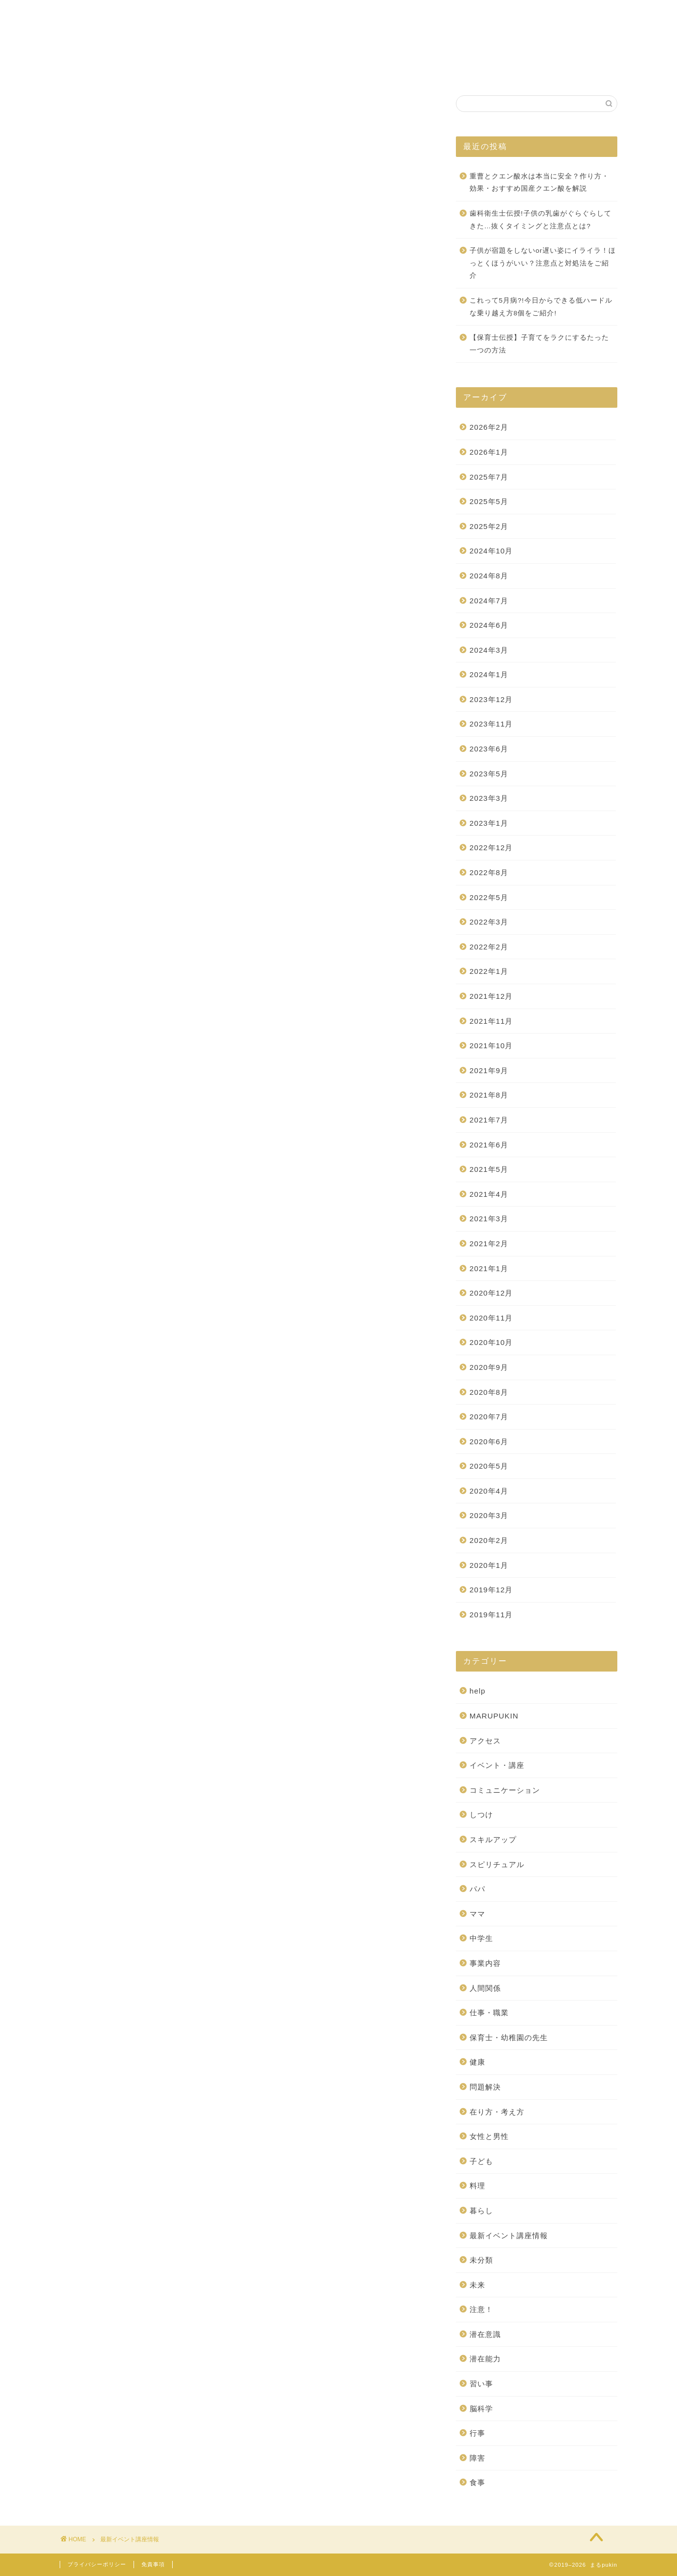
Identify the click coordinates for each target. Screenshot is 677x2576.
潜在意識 (485, 2334)
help (478, 1691)
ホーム (219, 70)
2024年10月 (491, 551)
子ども (481, 2161)
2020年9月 (489, 1367)
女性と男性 (489, 2137)
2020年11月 (491, 1318)
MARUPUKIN (494, 1716)
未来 (477, 2285)
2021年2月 (489, 1244)
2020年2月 (489, 1541)
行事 (477, 2433)
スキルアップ (493, 1840)
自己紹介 (382, 70)
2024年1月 (489, 675)
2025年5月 (489, 502)
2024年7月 (489, 600)
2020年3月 (489, 1516)
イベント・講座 (497, 1765)
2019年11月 (491, 1614)
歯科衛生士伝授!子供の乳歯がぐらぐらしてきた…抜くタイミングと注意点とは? (540, 220)
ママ (477, 1914)
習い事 (481, 2384)
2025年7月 (489, 477)
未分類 (481, 2260)
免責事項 (153, 2564)
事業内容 (485, 1964)
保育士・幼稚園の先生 (509, 2037)
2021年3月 (489, 1219)
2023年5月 (489, 774)
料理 (477, 2186)
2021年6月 (489, 1145)
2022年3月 (489, 922)
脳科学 (481, 2408)
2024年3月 (489, 650)
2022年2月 (489, 947)
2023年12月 (491, 699)
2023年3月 (489, 798)
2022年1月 (489, 972)
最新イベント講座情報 (509, 2235)
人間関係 (485, 1988)
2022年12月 (491, 848)
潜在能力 (485, 2359)
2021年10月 (491, 1046)
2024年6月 (489, 625)
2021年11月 (491, 1021)
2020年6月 (489, 1441)
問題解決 (485, 2087)
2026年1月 (489, 452)
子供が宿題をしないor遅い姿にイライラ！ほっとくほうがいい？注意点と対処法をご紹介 (543, 263)
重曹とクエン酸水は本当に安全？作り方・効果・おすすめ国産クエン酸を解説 (539, 183)
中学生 (481, 1939)
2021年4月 (489, 1194)
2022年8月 (489, 873)
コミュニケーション (505, 1790)
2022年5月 (489, 897)
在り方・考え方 (497, 2112)
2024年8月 (489, 576)
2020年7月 (489, 1417)
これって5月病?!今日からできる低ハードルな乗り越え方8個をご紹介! (541, 307)
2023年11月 (491, 724)
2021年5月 (489, 1170)
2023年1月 (489, 823)
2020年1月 (489, 1565)
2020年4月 (489, 1491)
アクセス (485, 1741)
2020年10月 (491, 1343)
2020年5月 (489, 1466)
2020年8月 (489, 1392)
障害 (477, 2458)
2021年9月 (489, 1070)
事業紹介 (271, 70)
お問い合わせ (446, 70)
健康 (477, 2062)
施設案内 (326, 70)
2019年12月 (491, 1590)
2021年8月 (489, 1095)
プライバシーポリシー (97, 2564)
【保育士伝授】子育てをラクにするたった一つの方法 (539, 344)
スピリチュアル (497, 1864)
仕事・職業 (489, 2013)
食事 (477, 2483)
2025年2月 (489, 526)
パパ (477, 1889)
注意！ (481, 2310)
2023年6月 (489, 749)
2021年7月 (489, 1120)
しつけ (481, 1815)
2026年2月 (489, 427)
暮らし (481, 2210)
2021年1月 (489, 1268)
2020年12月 (491, 1293)
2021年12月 (491, 996)
